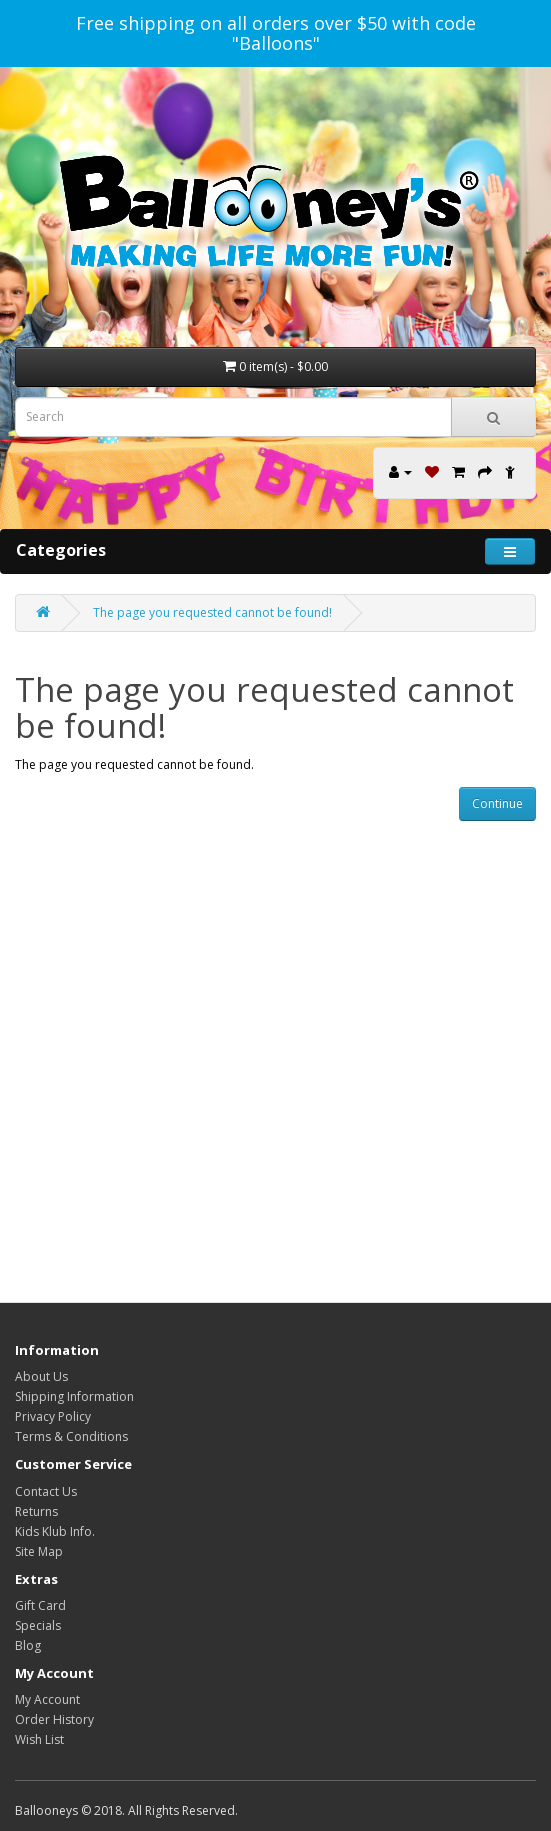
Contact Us (46, 1491)
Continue (497, 803)
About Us (41, 1376)
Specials (38, 1625)
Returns (36, 1511)
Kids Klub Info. (55, 1531)
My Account (47, 1699)
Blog (28, 1645)
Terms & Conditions (71, 1436)
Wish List (39, 1739)
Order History (54, 1719)
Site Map (39, 1551)
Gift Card (40, 1605)
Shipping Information (74, 1396)
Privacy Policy (53, 1416)
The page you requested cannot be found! (212, 612)
